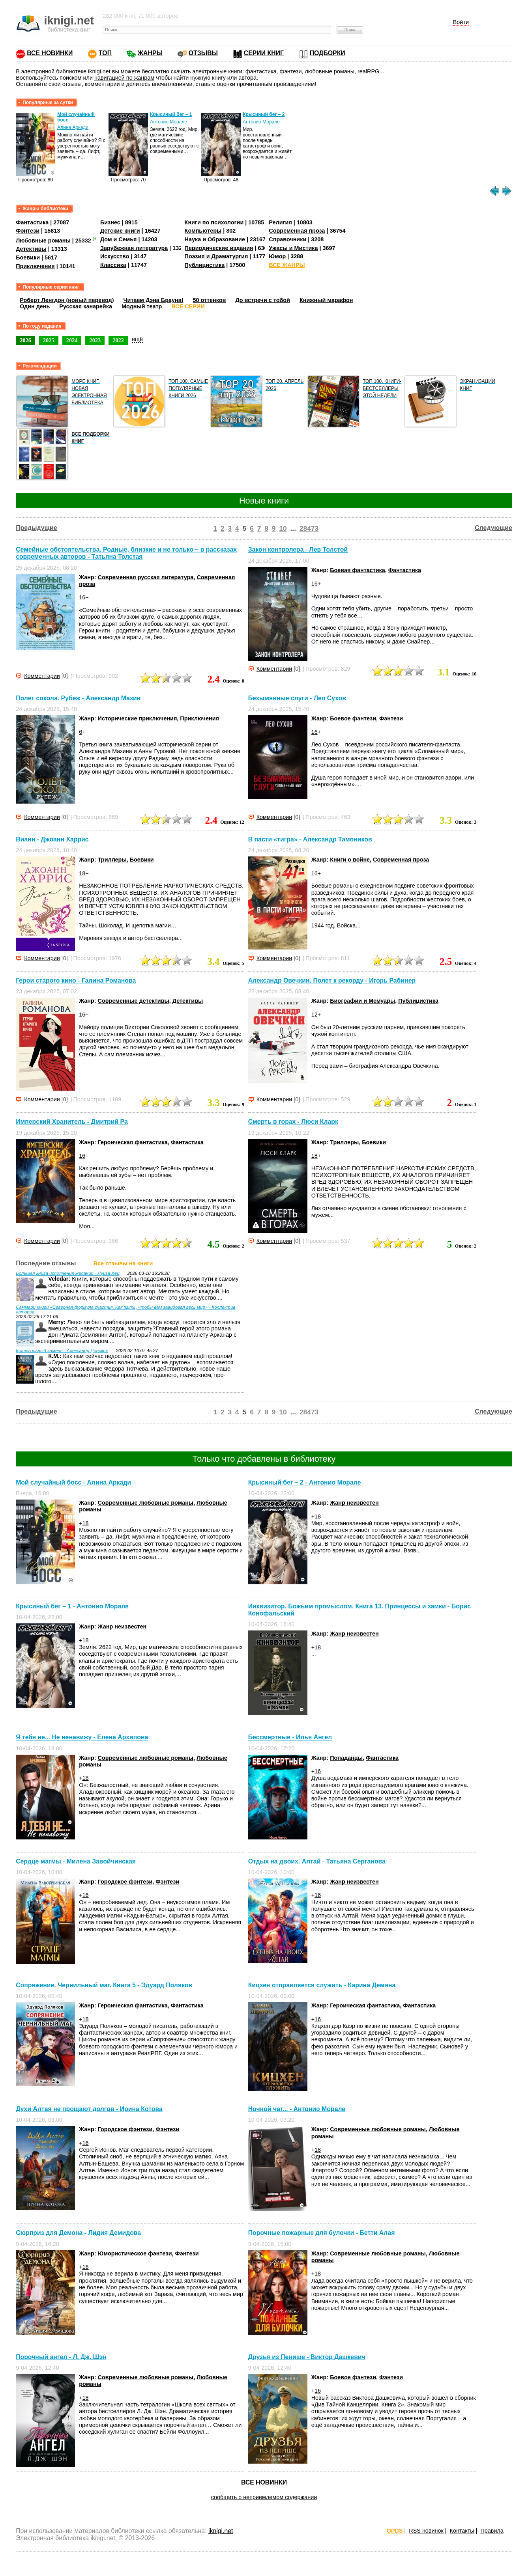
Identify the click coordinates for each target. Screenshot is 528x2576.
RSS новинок (426, 2531)
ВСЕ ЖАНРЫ (287, 265)
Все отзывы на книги (123, 1263)
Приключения (35, 266)
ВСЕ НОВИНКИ (50, 53)
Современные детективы (133, 1001)
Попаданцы (346, 1758)
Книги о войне (350, 859)
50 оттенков (209, 300)
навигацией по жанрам (124, 78)
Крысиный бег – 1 (171, 114)
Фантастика (32, 222)
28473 (309, 528)
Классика (113, 265)
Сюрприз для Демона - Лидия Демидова (78, 2233)
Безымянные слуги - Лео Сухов (297, 698)
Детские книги (120, 231)
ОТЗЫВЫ (203, 53)
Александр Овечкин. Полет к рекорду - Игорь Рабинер (332, 980)
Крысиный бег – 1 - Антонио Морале (72, 1606)
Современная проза (297, 231)
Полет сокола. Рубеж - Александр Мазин (78, 698)
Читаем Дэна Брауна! (153, 300)
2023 (95, 340)
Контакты (462, 2531)
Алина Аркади (72, 127)
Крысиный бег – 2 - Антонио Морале (304, 1482)
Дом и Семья (118, 239)
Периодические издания (219, 248)
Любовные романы (43, 240)
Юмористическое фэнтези (135, 2253)
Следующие (493, 527)
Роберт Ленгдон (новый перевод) (67, 300)
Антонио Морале (168, 122)
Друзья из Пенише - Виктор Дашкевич (306, 2357)
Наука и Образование (215, 239)
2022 (118, 340)
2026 (25, 340)
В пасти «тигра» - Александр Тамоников (310, 839)
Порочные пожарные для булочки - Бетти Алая (321, 2233)
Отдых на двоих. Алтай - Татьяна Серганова (317, 1861)
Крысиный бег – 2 (264, 114)
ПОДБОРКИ (327, 53)
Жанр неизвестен (354, 1503)
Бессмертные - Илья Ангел (290, 1737)
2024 (72, 340)
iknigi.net (220, 2531)
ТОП (105, 53)
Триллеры (112, 859)
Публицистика (205, 265)
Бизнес (110, 222)
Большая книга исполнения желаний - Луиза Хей (68, 1273)
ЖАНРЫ (150, 53)
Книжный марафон (326, 300)
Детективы (31, 249)
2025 (48, 340)
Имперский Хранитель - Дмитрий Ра (72, 1122)
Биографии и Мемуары (362, 1001)
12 (314, 1014)
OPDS (395, 2531)
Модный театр (142, 306)
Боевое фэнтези (353, 718)
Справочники (287, 239)
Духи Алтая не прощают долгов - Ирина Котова (89, 2109)
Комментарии (42, 676)
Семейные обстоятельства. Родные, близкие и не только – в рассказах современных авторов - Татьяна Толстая (126, 553)
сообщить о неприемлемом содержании (264, 2497)
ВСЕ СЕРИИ (187, 306)
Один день (35, 306)
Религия (280, 222)
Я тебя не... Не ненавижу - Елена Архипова (82, 1737)
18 (82, 873)
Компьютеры (203, 231)
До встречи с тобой (262, 300)
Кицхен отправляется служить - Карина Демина (322, 1985)
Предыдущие (36, 527)
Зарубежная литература (134, 248)
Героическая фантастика (133, 1142)
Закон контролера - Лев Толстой (298, 550)
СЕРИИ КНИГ (264, 53)
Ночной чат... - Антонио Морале (296, 2109)
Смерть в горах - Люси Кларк (293, 1122)
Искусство (114, 256)
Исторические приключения (137, 718)
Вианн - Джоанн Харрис (52, 839)
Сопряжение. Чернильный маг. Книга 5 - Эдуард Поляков (104, 1985)
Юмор (277, 256)
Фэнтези (27, 231)
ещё (137, 339)
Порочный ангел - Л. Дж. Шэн (61, 2357)
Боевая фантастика (357, 570)
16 (82, 597)
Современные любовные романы (146, 1503)
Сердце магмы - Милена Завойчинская (76, 1861)
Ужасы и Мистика (293, 248)
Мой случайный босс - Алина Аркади (73, 1482)
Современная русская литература (146, 577)
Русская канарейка (85, 306)
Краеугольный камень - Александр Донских (62, 1350)
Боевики (28, 257)
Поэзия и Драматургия (216, 256)
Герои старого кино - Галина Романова (76, 980)
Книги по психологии (214, 222)
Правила (491, 2531)
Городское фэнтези (125, 1881)
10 (282, 528)
